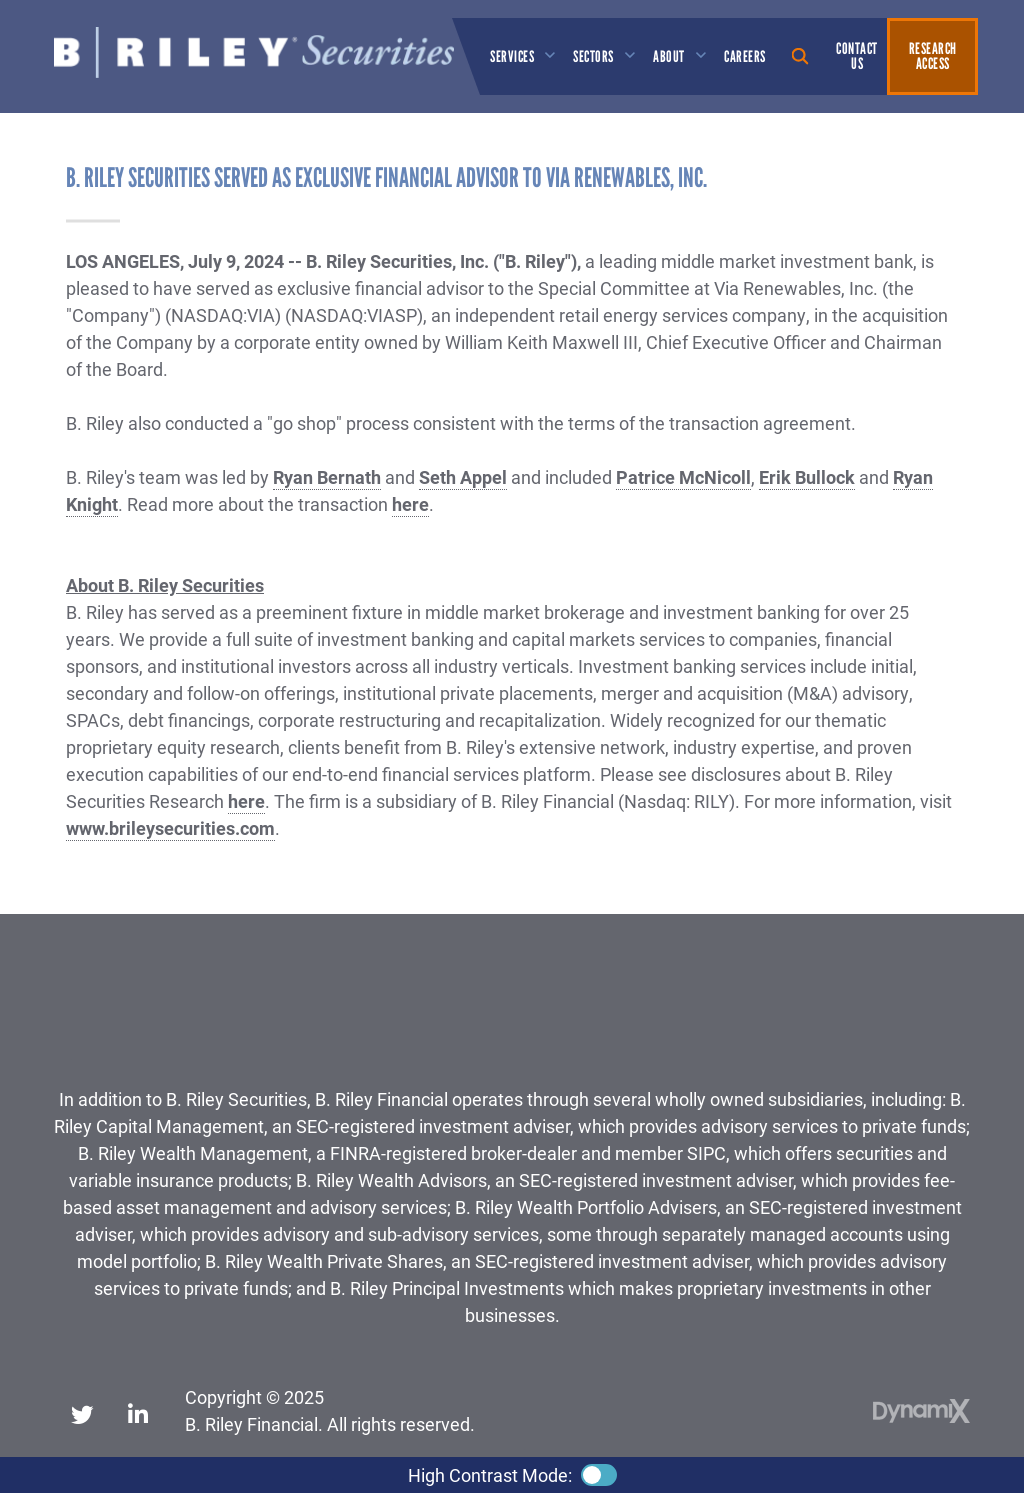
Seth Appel (463, 477)
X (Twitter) (82, 1411)
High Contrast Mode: (490, 1475)
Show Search (800, 56)
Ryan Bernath (327, 477)
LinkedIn (138, 1411)
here (410, 504)
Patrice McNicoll (683, 477)
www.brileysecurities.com (170, 828)
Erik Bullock (807, 477)
